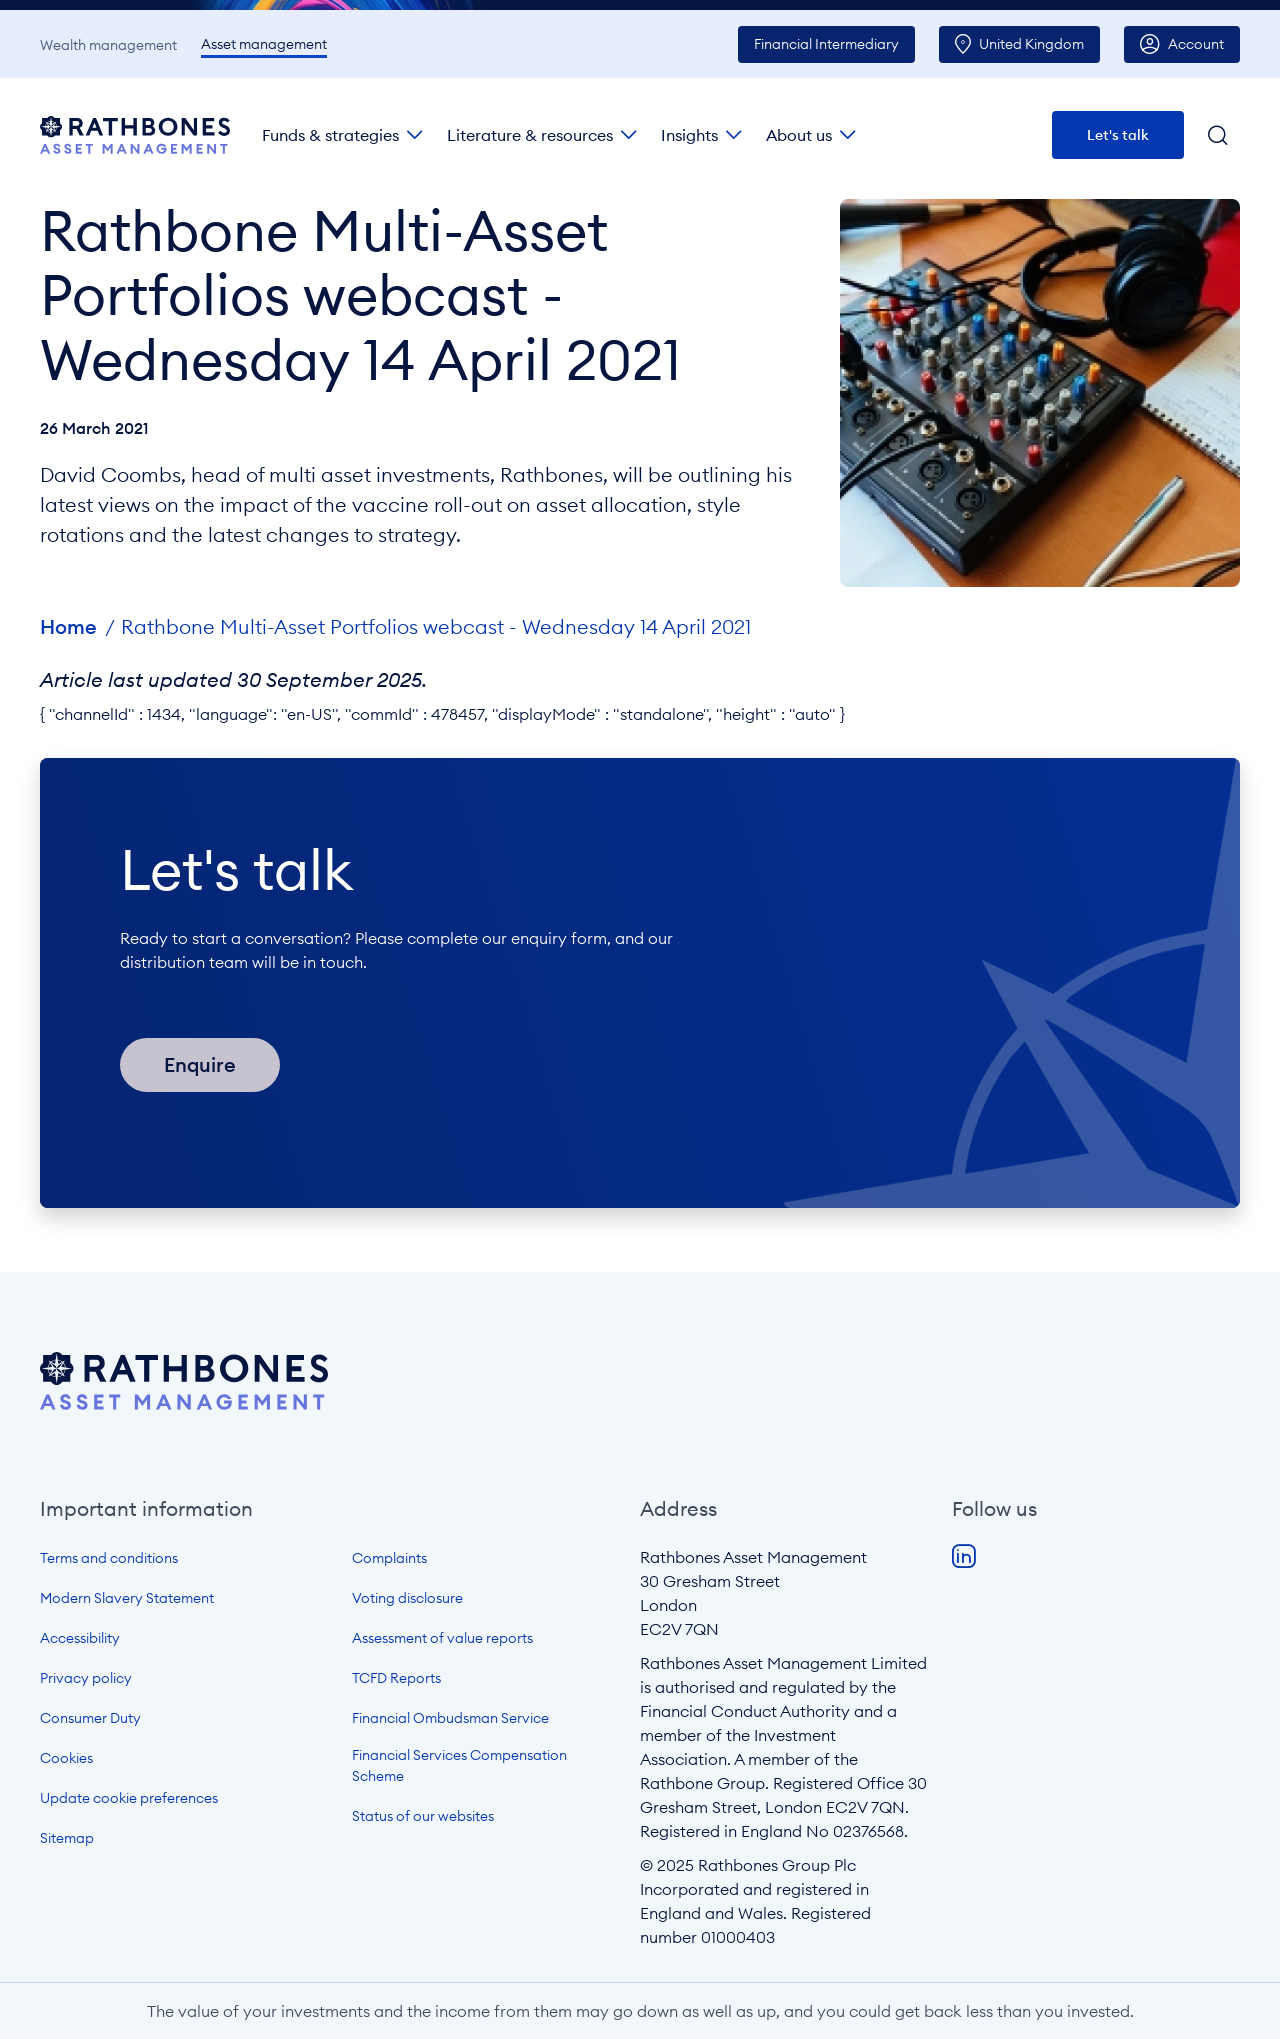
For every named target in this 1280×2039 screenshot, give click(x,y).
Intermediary (826, 44)
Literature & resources (530, 135)
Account (1196, 44)
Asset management (264, 44)
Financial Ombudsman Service (450, 1718)
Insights (689, 135)
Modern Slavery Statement (127, 1598)
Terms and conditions (109, 1558)
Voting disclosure (407, 1598)
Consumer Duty (90, 1718)
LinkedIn (964, 1557)
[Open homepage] (184, 1404)
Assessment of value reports (442, 1638)
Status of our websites (423, 1816)
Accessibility (80, 1638)
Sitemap (67, 1838)
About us (799, 135)
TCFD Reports (396, 1678)
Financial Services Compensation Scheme (459, 1765)
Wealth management (108, 45)
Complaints (389, 1558)
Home (68, 626)
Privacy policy (86, 1678)
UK (1031, 44)
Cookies (66, 1758)
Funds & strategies (330, 135)
